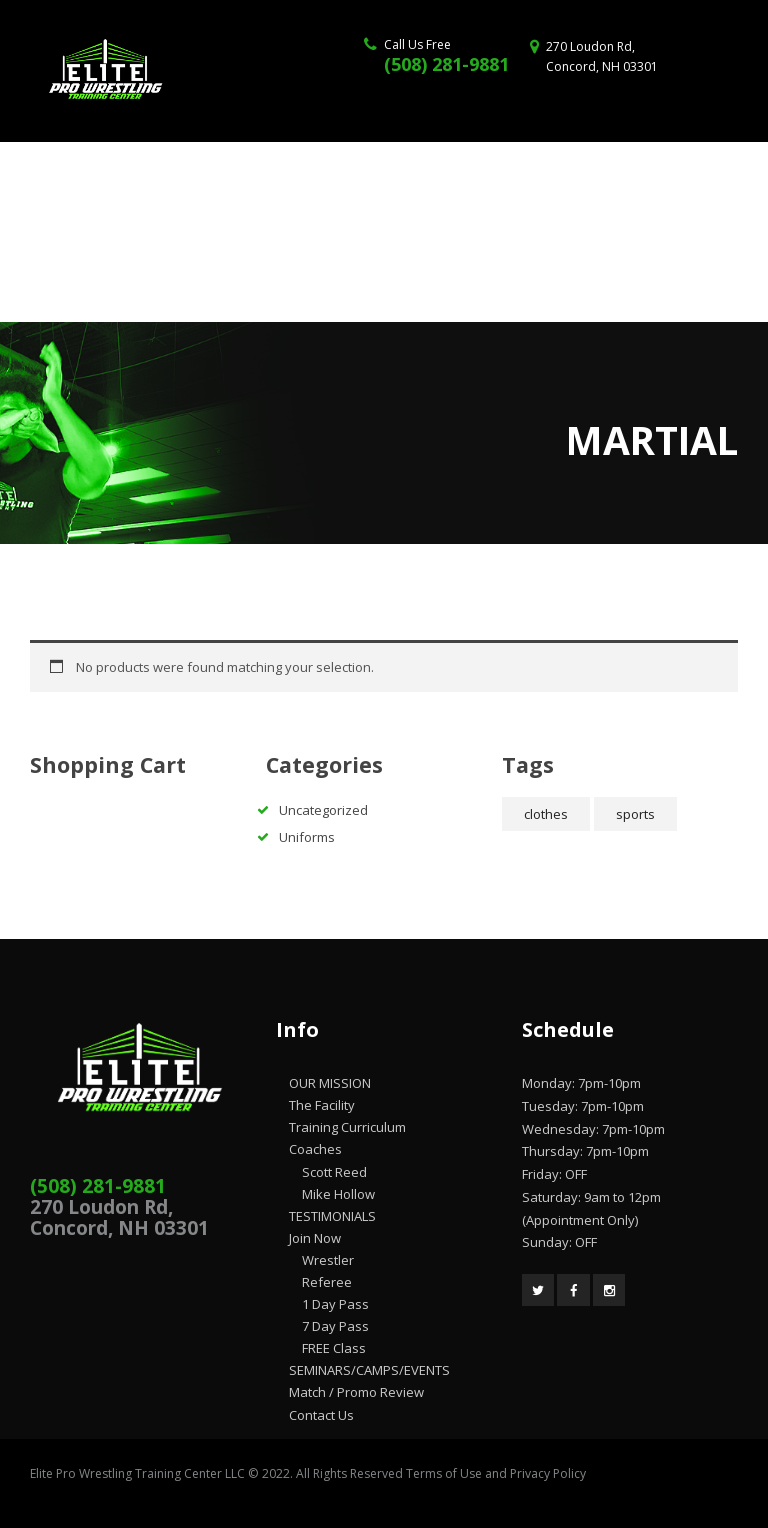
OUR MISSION (330, 1083)
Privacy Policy (548, 1473)
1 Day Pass (335, 1304)
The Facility (322, 1105)
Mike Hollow (338, 1194)
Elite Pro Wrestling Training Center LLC (139, 1473)
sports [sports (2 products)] (635, 814)
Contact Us (321, 1415)
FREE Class (334, 1348)
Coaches (315, 1149)
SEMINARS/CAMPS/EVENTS (369, 1370)
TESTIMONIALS (332, 1216)
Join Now (315, 1238)
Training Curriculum (347, 1127)
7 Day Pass (335, 1326)
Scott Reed (334, 1172)
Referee (327, 1282)
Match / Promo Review (356, 1392)
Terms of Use (444, 1473)
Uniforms (307, 837)
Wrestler (328, 1260)
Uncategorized (323, 810)
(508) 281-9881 (446, 64)
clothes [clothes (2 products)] (546, 814)
